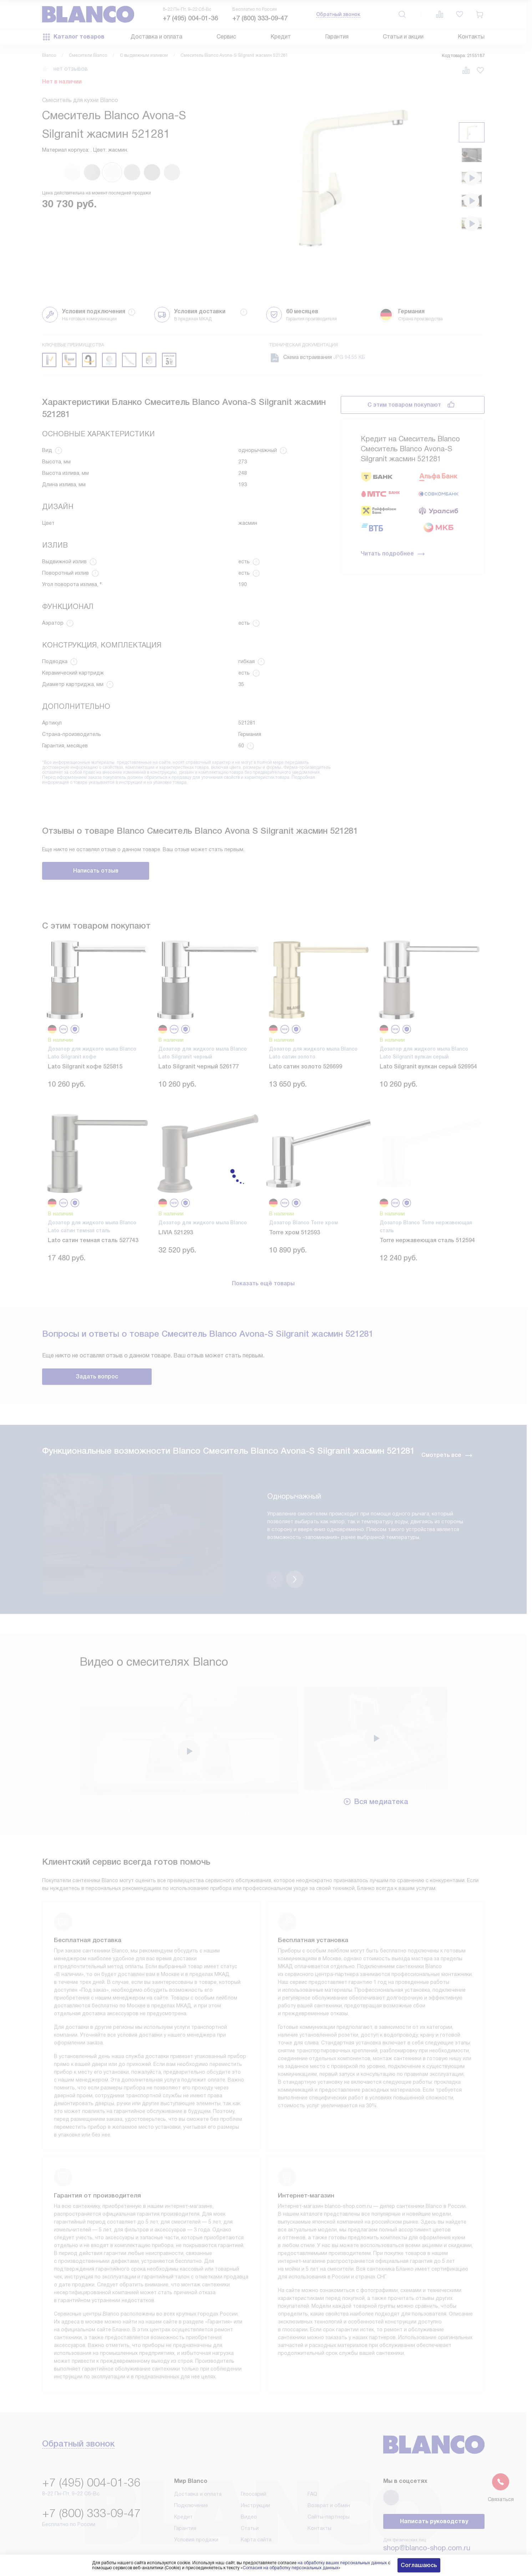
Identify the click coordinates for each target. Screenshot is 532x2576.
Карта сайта (256, 2502)
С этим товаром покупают (404, 405)
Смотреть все (447, 1455)
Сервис (226, 37)
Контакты (471, 37)
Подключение (191, 2468)
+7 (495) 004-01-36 (190, 18)
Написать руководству (434, 2484)
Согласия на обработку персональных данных (290, 2567)
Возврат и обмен (329, 2468)
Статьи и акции (403, 37)
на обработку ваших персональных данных (342, 2562)
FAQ (312, 2457)
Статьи (250, 2491)
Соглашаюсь (419, 2565)
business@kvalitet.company (428, 2531)
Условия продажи (196, 2502)
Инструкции (255, 2468)
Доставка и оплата (156, 37)
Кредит (280, 37)
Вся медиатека (375, 1764)
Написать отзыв (95, 871)
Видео (249, 2480)
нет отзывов (71, 69)
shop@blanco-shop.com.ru (426, 2511)
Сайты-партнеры (329, 2480)
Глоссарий (253, 2457)
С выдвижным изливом (144, 55)
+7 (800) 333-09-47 (260, 18)
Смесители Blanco (88, 55)
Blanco (49, 55)
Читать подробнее (393, 553)
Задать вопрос (97, 1376)
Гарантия (337, 37)
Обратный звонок (338, 14)
